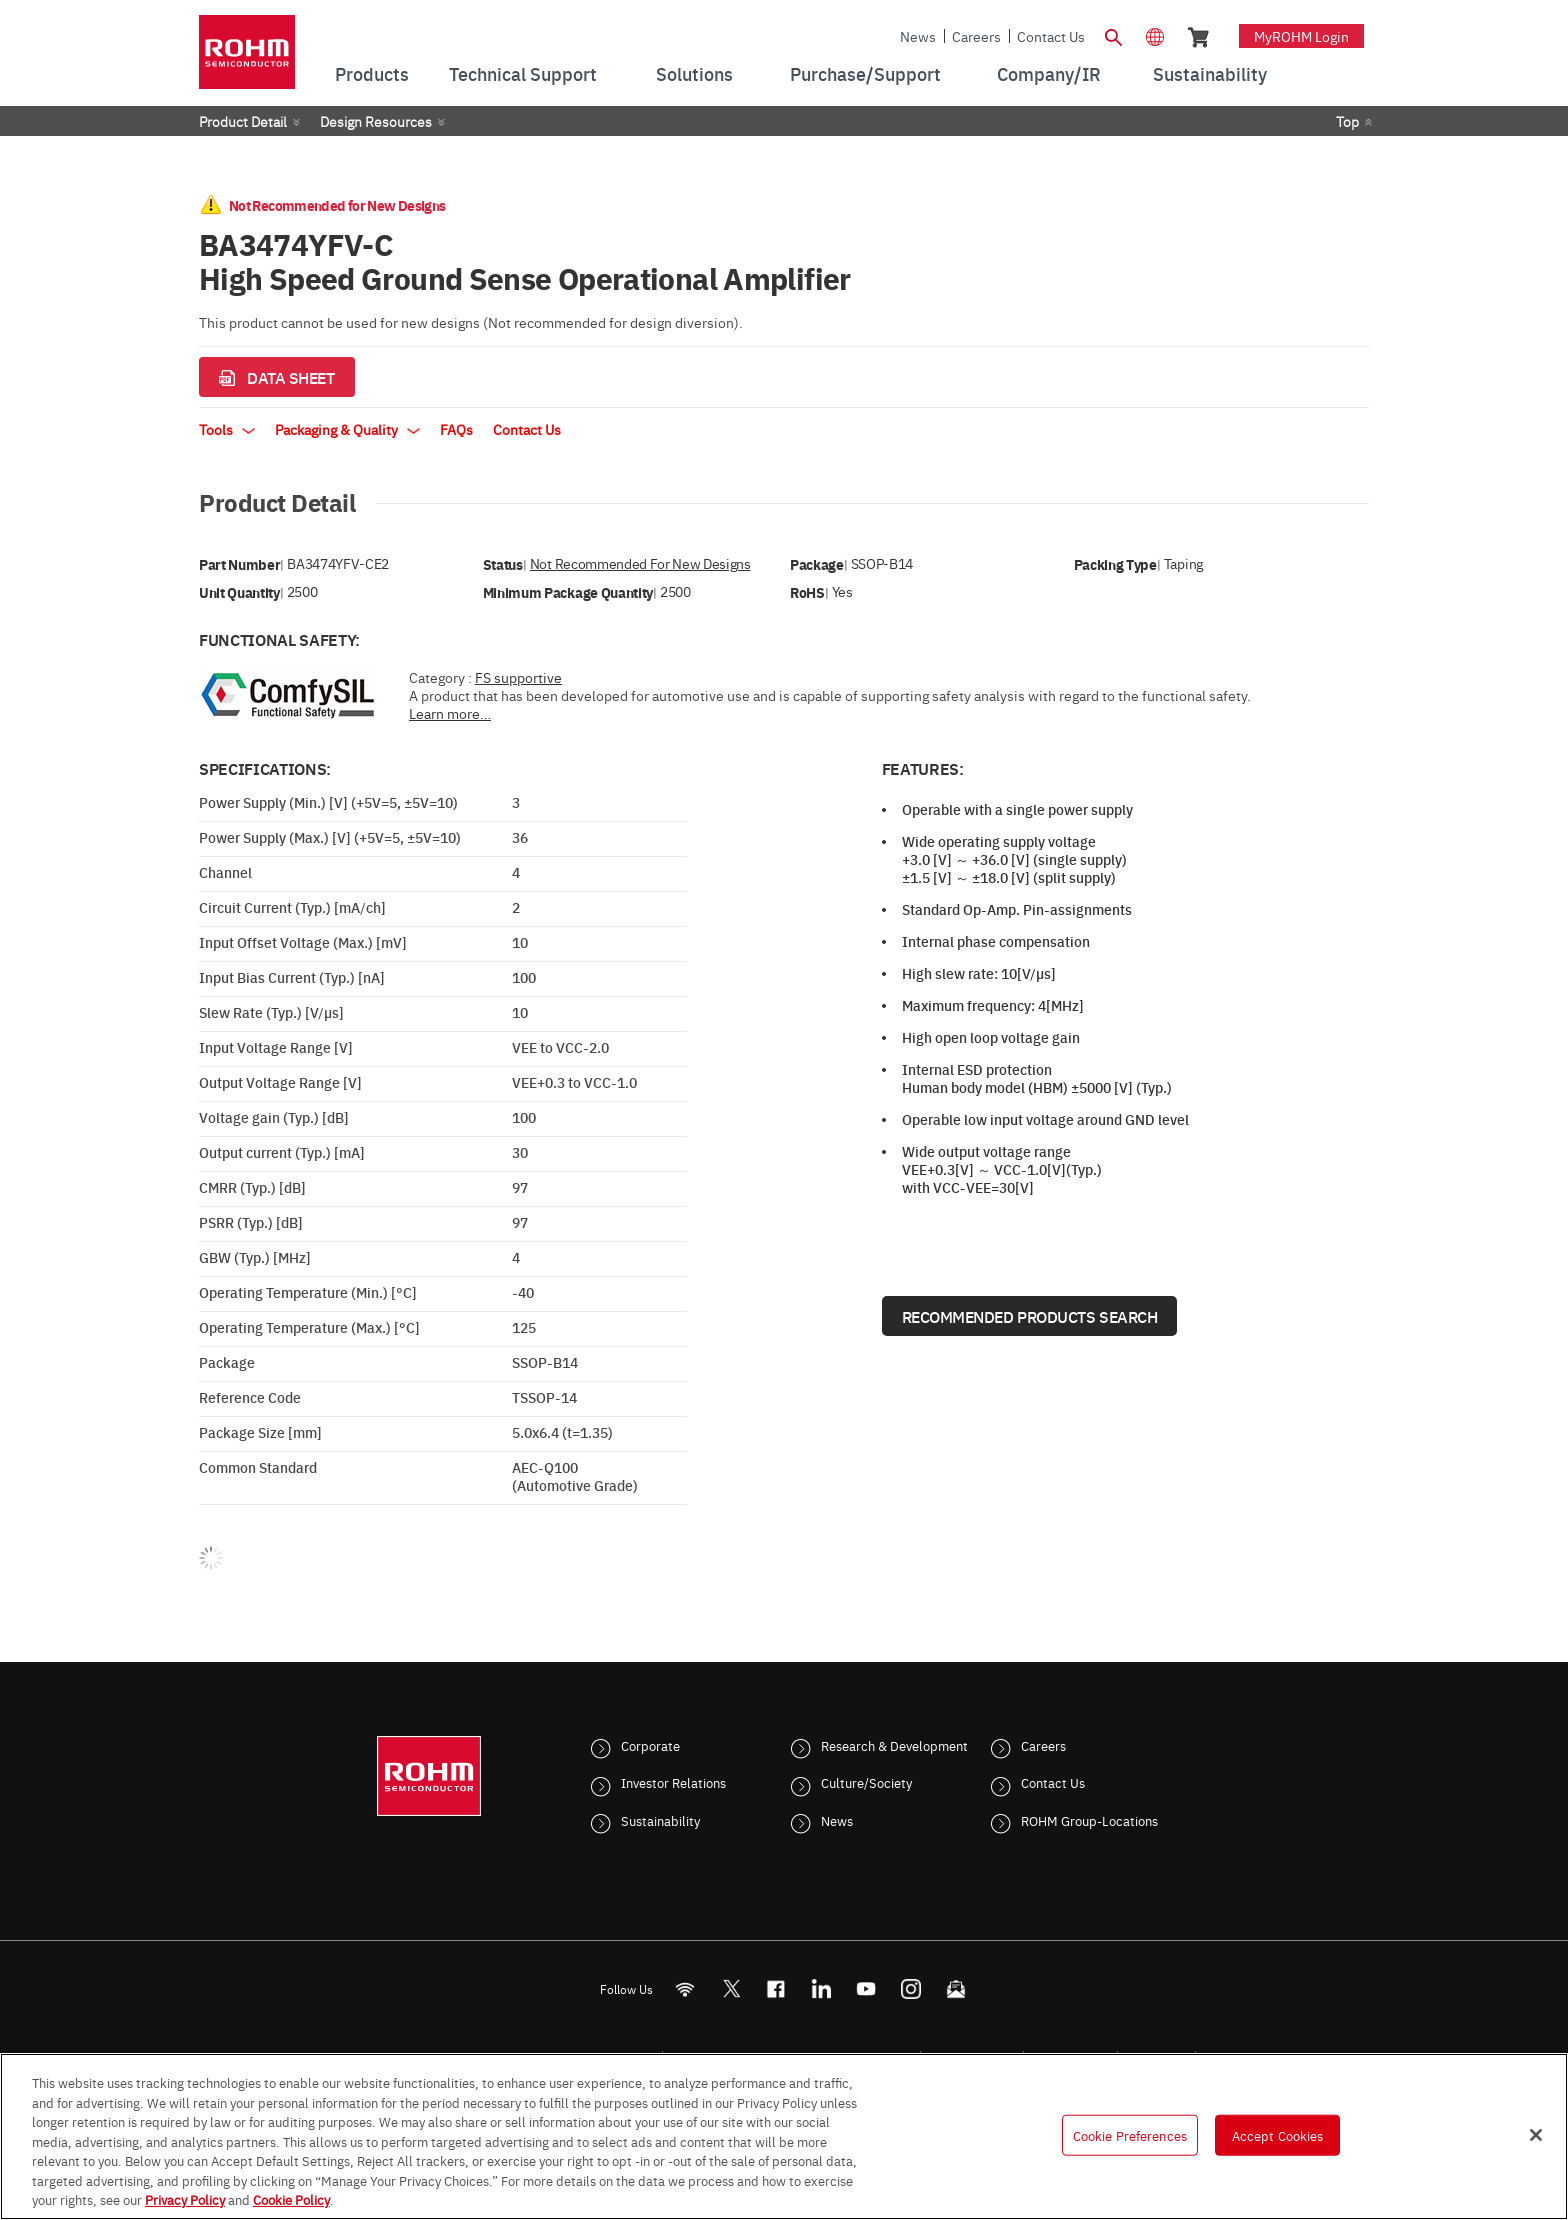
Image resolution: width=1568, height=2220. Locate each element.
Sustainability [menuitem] (1210, 73)
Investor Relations (673, 1782)
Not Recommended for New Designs (640, 563)
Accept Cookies (1278, 2134)
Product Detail (243, 121)
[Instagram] (911, 1988)
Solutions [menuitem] (694, 73)
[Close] (1536, 2135)
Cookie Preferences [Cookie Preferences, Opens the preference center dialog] (1130, 2134)
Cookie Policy (291, 2199)
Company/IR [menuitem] (1049, 73)
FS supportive (518, 677)
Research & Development (894, 1745)
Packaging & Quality (347, 429)
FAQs (456, 429)
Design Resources (376, 121)
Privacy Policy (185, 2199)
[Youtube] (866, 1988)
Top (1347, 121)
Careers (976, 36)
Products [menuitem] (372, 73)
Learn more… (450, 713)
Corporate (650, 1745)
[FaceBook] (776, 1988)
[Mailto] (956, 1988)
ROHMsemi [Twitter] (731, 1988)
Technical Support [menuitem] (523, 73)
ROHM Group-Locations (1089, 1820)
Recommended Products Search (1030, 1316)
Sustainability (660, 1820)
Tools (227, 429)
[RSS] (685, 1988)
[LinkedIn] (821, 1988)
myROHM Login (1301, 36)
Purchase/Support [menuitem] (865, 73)
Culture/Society (866, 1782)
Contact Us (1051, 36)
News (918, 36)
